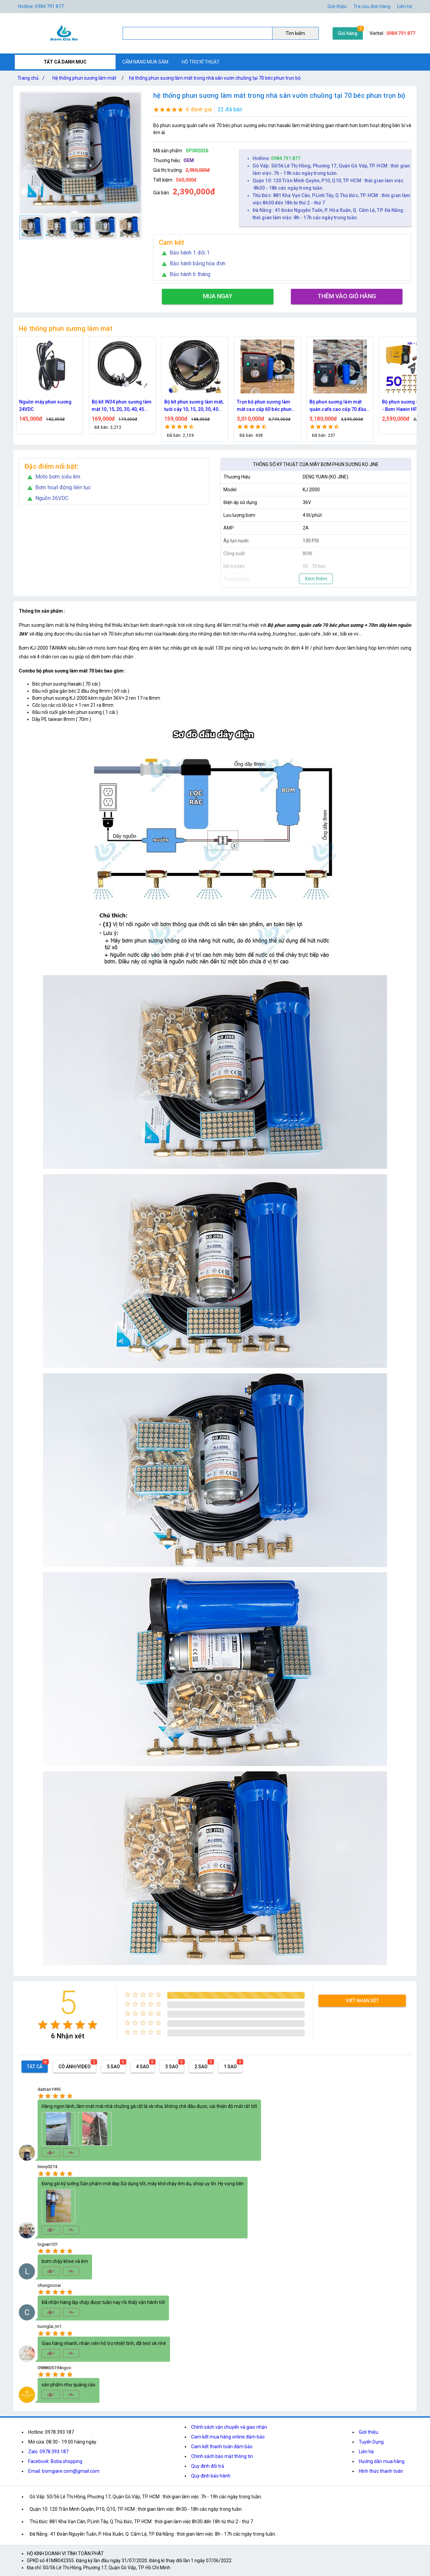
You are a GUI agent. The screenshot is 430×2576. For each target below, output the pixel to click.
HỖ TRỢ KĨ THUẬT (201, 62)
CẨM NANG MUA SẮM (145, 62)
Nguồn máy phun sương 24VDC (45, 405)
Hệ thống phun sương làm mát (84, 78)
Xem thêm (316, 578)
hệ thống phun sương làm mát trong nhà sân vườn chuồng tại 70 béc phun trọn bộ (215, 78)
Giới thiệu (368, 2432)
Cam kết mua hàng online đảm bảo (228, 2436)
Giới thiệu (337, 6)
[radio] (43, 2025)
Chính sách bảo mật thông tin (222, 2456)
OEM (188, 160)
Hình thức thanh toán (381, 2471)
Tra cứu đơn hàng (371, 6)
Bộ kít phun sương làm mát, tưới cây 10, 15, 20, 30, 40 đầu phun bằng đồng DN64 (194, 406)
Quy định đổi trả (207, 2466)
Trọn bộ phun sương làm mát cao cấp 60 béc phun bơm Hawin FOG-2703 (264, 406)
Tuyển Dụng (371, 2442)
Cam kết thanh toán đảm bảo (222, 2446)
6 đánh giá (199, 109)
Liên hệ (404, 6)
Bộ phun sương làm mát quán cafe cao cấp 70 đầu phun (337, 406)
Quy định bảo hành (210, 2475)
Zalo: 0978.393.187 (48, 2451)
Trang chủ (32, 78)
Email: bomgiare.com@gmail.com (63, 2471)
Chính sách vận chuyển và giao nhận (229, 2427)
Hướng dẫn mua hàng (381, 2461)
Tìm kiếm (295, 33)
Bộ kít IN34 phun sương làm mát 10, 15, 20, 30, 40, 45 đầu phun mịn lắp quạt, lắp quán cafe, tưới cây (122, 406)
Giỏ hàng (347, 33)
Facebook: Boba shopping (55, 2461)
